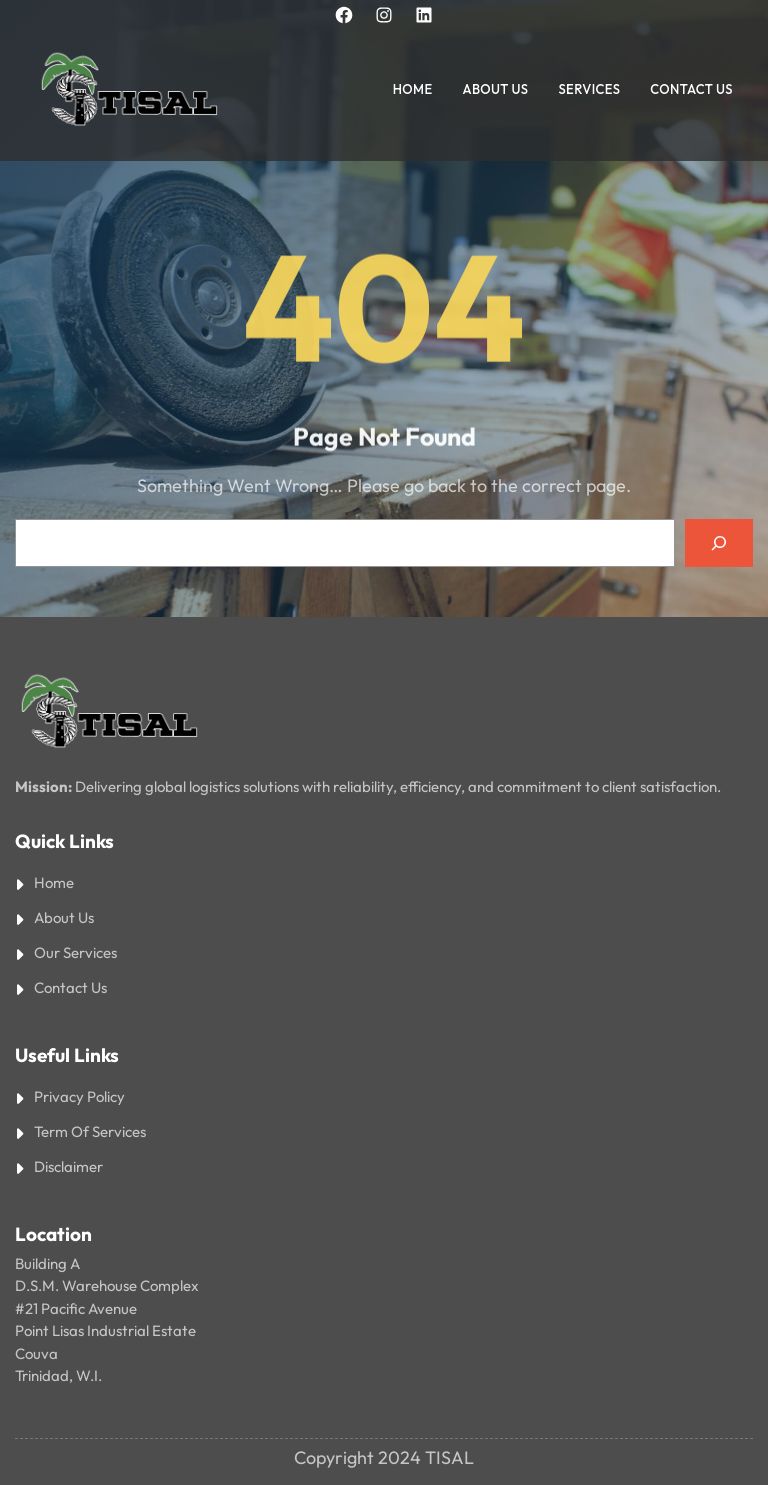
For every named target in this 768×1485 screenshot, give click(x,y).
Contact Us (70, 987)
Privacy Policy (79, 1096)
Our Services (75, 952)
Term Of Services (90, 1131)
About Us (64, 917)
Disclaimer (68, 1166)
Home (54, 882)
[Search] (719, 543)
